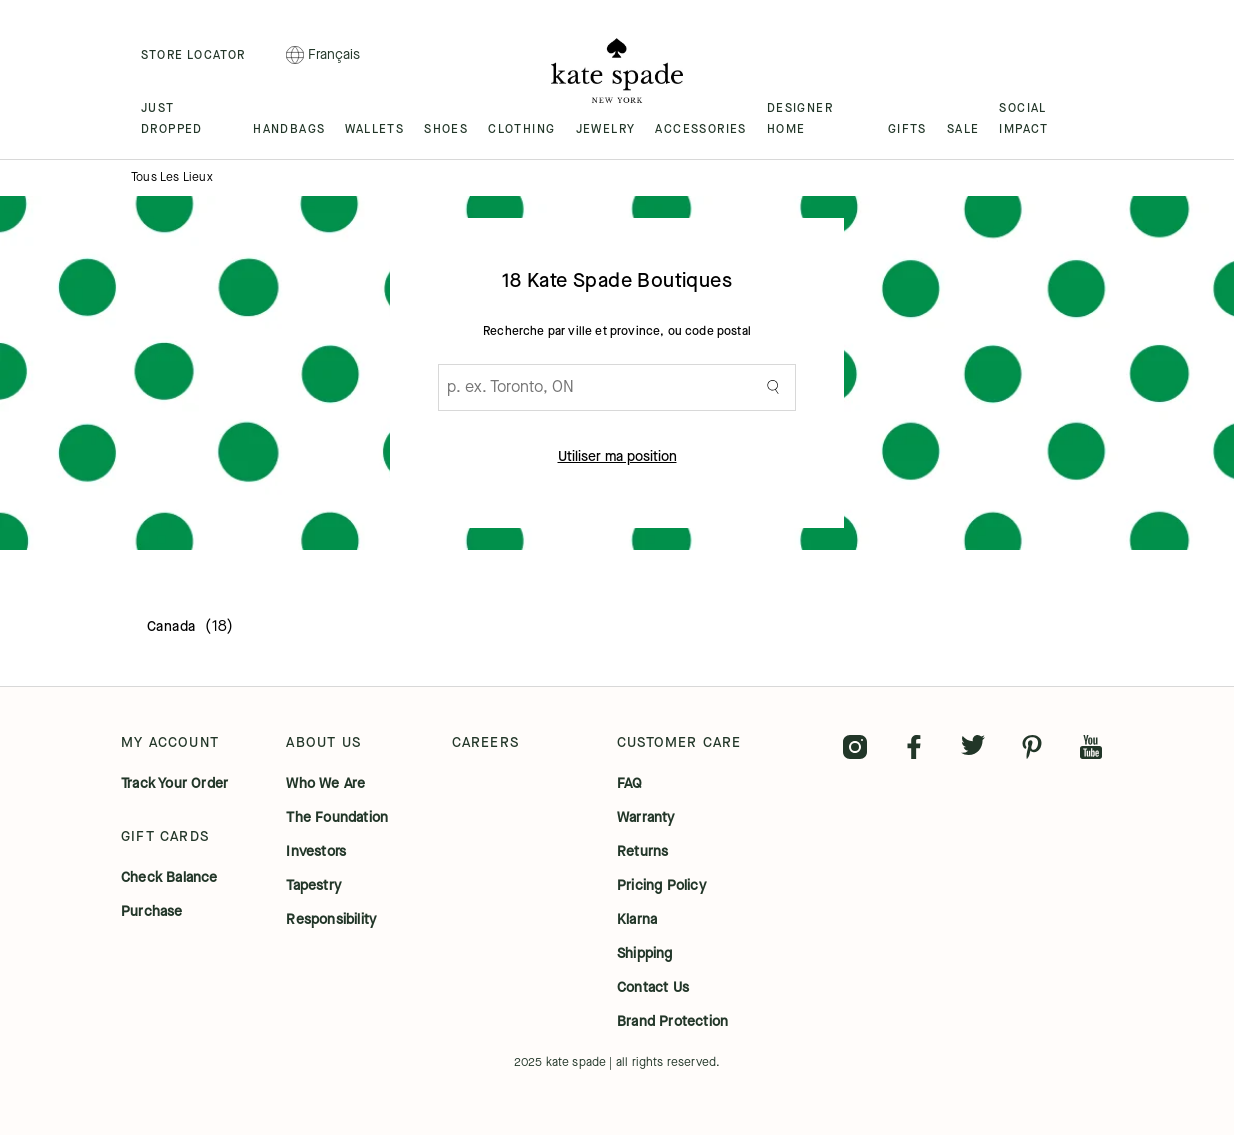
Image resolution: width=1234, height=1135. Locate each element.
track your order (174, 784)
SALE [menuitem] (963, 129)
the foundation (337, 818)
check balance (169, 878)
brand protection (672, 1022)
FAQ (630, 784)
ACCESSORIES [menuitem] (700, 129)
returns (642, 852)
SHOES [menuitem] (446, 129)
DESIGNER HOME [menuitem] (800, 118)
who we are (325, 784)
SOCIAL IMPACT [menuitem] (1023, 118)
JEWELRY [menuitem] (606, 129)
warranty (646, 818)
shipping (645, 954)
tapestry (313, 886)
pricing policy (661, 886)
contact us (653, 988)
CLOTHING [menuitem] (521, 129)
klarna (637, 920)
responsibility (331, 920)
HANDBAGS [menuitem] (289, 129)
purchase (152, 912)
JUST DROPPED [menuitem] (172, 118)
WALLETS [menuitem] (374, 129)
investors (316, 852)
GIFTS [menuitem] (907, 129)
